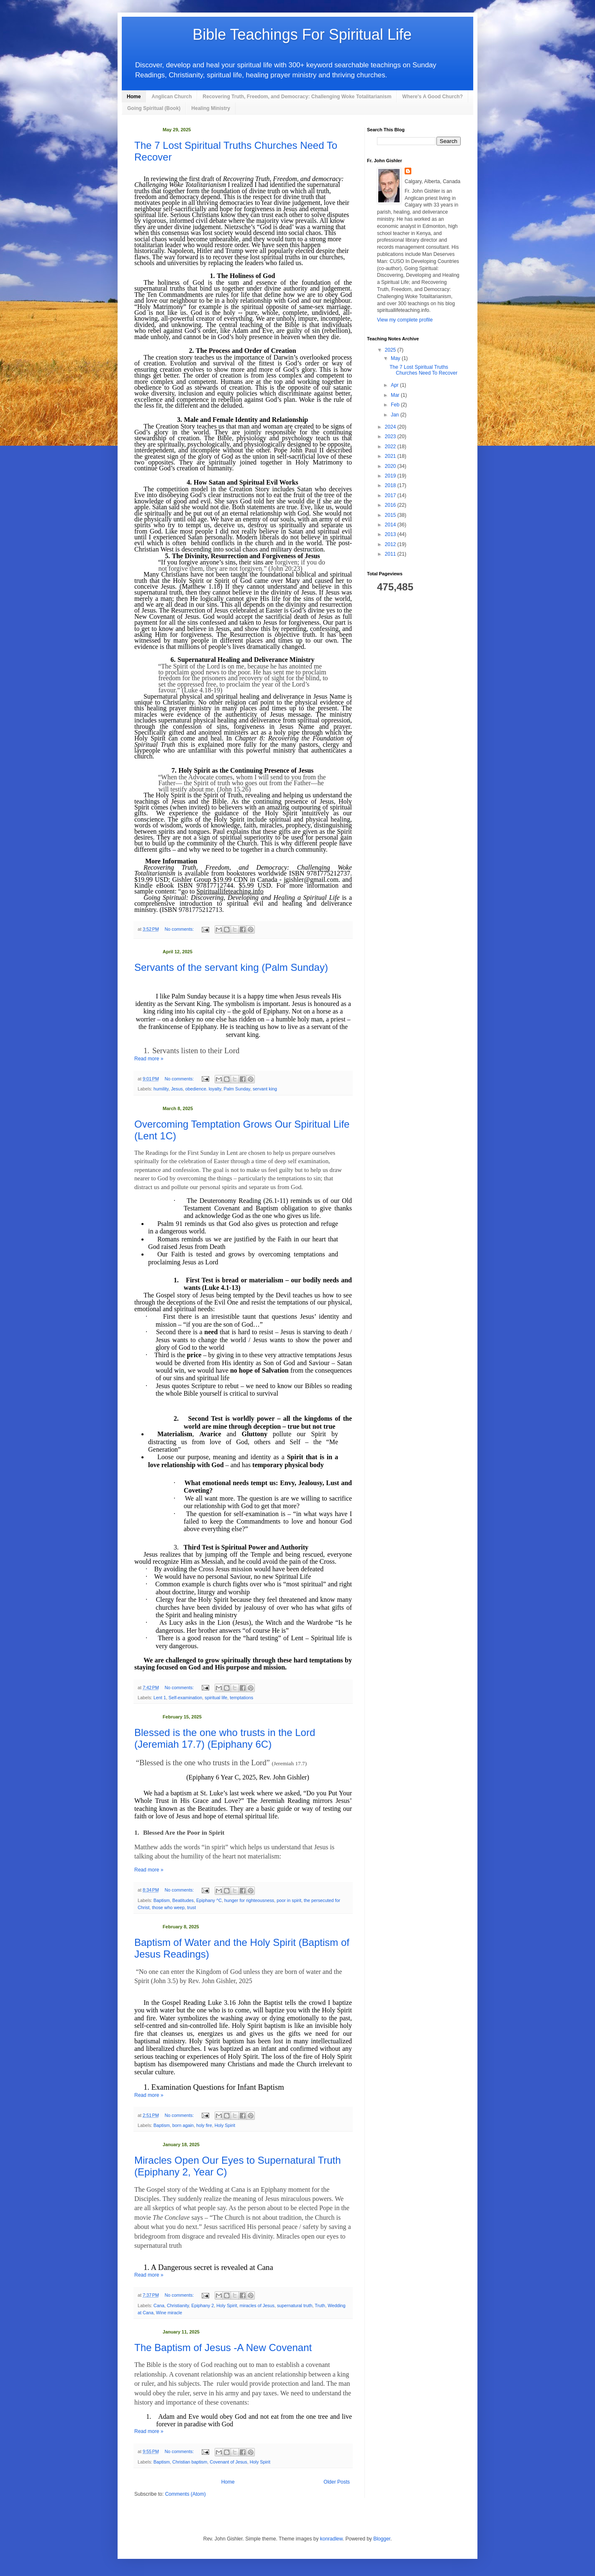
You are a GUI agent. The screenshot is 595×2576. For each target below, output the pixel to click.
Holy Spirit (225, 2125)
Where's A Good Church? (432, 97)
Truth (320, 2305)
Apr (395, 385)
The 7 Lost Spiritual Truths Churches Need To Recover (423, 370)
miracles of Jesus (256, 2305)
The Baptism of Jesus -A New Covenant (223, 2347)
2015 (391, 515)
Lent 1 (160, 1697)
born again (183, 2125)
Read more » (148, 1059)
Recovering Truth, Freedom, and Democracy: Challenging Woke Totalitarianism (297, 97)
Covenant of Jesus (228, 2461)
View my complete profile (405, 320)
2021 (391, 456)
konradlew (331, 2539)
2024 (391, 427)
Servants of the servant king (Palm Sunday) (231, 967)
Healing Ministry (210, 108)
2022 (391, 446)
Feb (396, 405)
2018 (391, 485)
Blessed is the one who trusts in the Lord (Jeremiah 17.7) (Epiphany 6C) (224, 1738)
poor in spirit (289, 1900)
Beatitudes (183, 1900)
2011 (391, 554)
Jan (395, 415)
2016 (391, 505)
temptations (241, 1697)
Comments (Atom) (185, 2494)
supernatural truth (295, 2305)
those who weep (168, 1907)
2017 (391, 495)
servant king (265, 1088)
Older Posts (336, 2482)
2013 (391, 534)
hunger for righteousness (249, 1900)
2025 (391, 350)
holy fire (204, 2125)
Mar (396, 395)
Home (134, 97)
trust (191, 1907)
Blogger (381, 2539)
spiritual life (216, 1697)
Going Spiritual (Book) (153, 108)
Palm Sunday (236, 1088)
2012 (391, 544)
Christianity (178, 2305)
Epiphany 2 (202, 2305)
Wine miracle (169, 2312)
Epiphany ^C (209, 1900)
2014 (391, 525)
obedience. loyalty (203, 1088)
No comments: (180, 929)
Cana (159, 2305)
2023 (391, 436)
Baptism (162, 1900)
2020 (391, 466)
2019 (391, 476)
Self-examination (185, 1697)
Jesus (177, 1088)
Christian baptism (189, 2461)
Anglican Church (171, 97)
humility (161, 1088)
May (396, 358)
